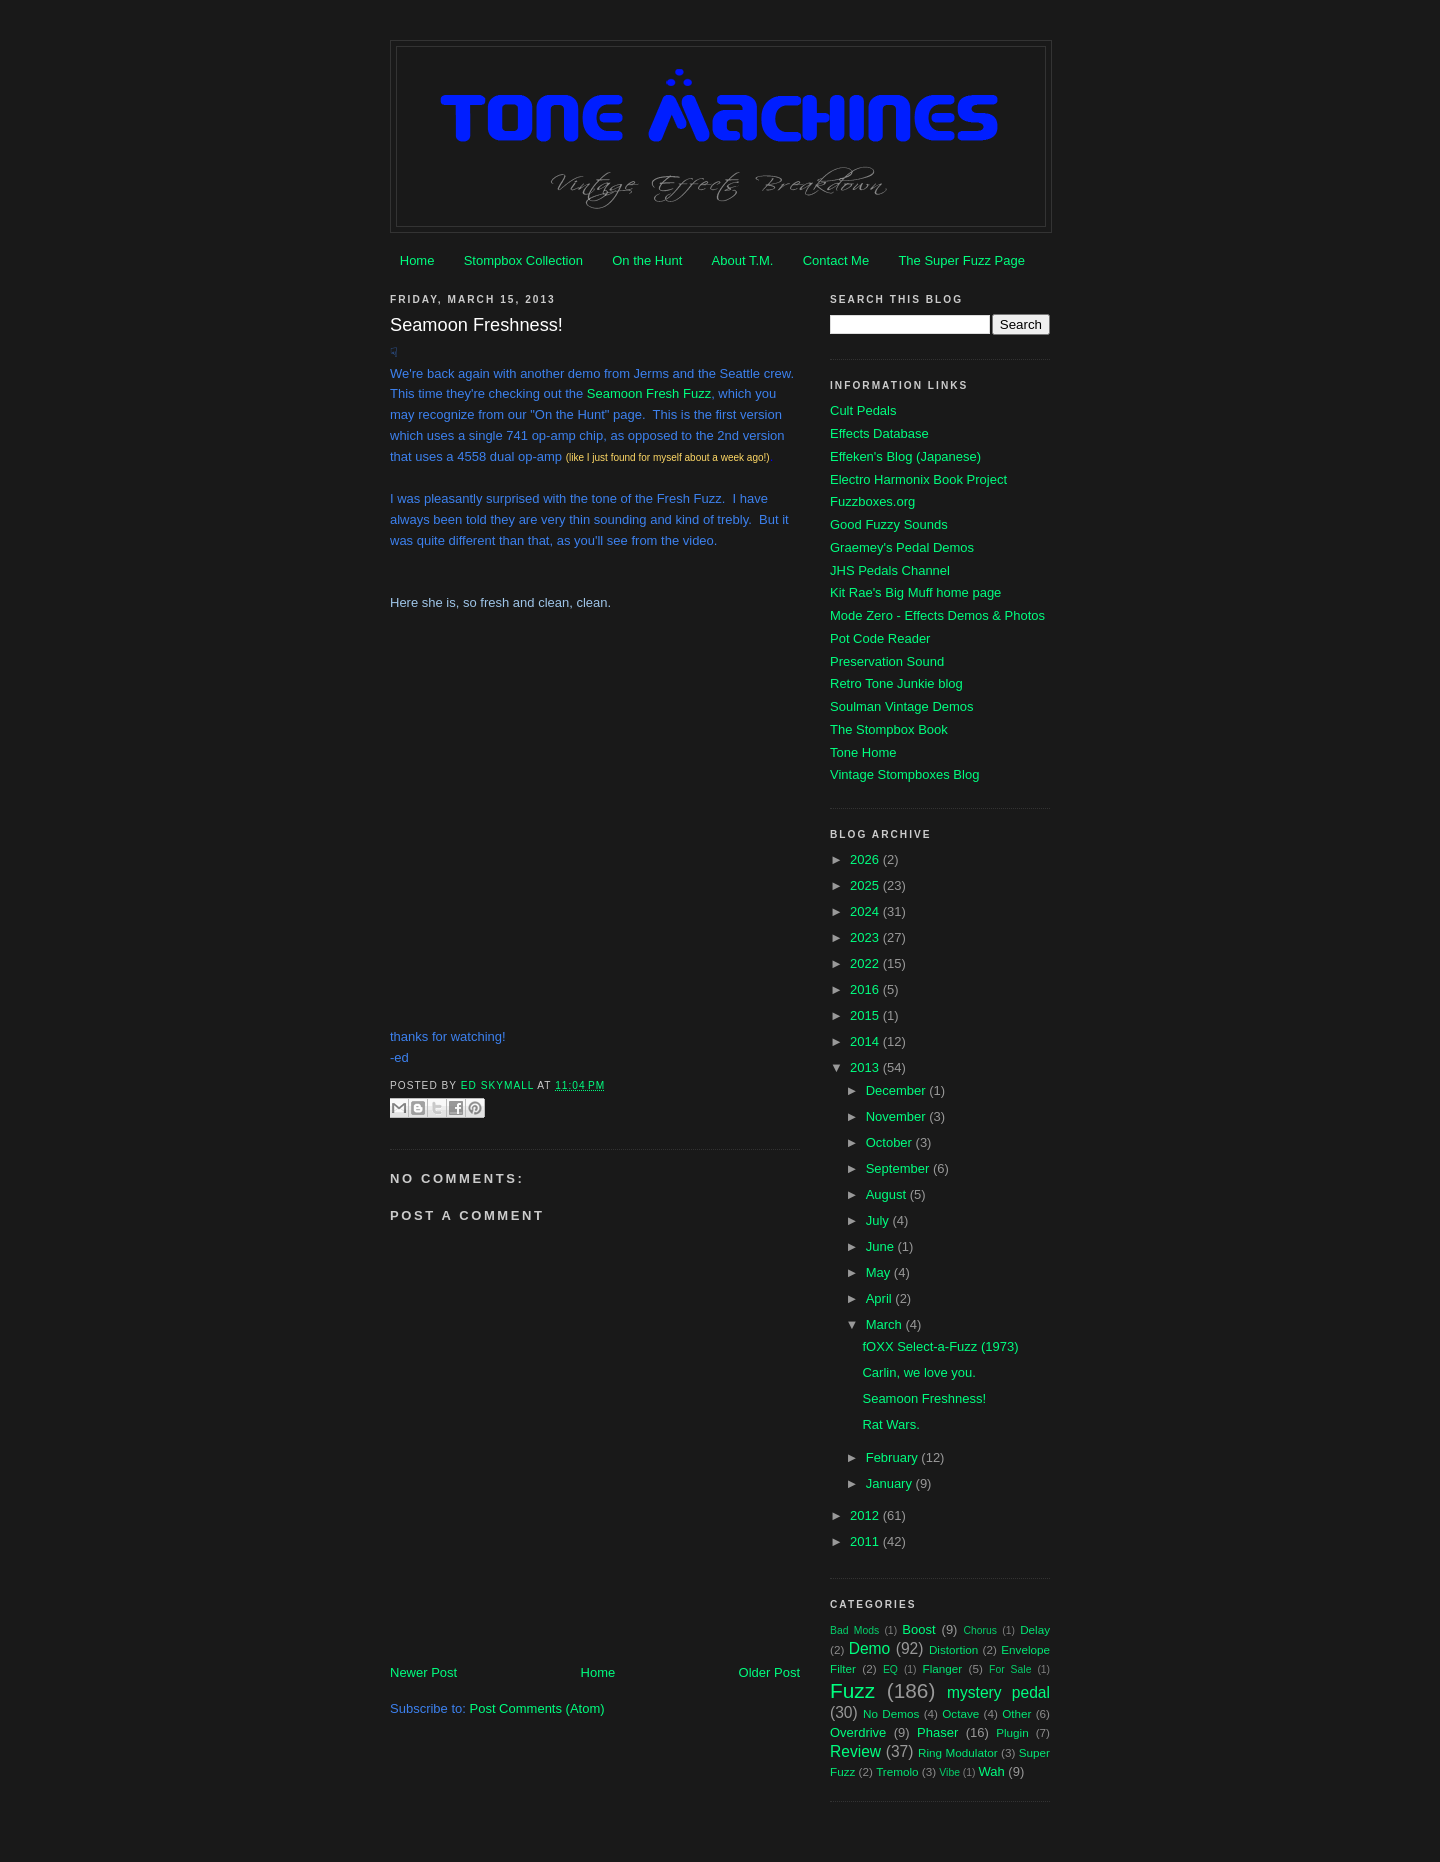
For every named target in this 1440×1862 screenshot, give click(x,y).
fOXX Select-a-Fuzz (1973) (940, 1346)
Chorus (980, 1630)
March (886, 1324)
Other (1016, 1713)
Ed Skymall (499, 1085)
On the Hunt (647, 260)
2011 (866, 1541)
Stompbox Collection (523, 260)
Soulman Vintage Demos (902, 706)
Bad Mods (854, 1630)
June (882, 1246)
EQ (890, 1669)
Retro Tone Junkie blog (896, 683)
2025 (866, 885)
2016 (866, 989)
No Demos (891, 1713)
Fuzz (852, 1690)
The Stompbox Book (889, 729)
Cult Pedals (863, 410)
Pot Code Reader (880, 638)
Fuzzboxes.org (872, 501)
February (894, 1457)
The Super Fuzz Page (961, 260)
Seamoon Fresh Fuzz (649, 393)
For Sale (1010, 1669)
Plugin (1012, 1732)
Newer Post (423, 1672)
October (891, 1142)
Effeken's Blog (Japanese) (905, 456)
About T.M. (743, 260)
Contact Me (836, 260)
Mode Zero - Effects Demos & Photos (937, 615)
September (899, 1168)
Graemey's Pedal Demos (902, 547)
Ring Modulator (958, 1752)
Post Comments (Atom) (537, 1708)
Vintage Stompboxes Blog (904, 774)
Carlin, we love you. (918, 1372)
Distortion (953, 1649)
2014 (866, 1041)
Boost (918, 1629)
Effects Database (879, 433)
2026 (866, 859)
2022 (866, 963)
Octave (960, 1713)
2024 (866, 911)
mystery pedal (998, 1692)
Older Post (769, 1672)
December (898, 1090)
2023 (866, 937)
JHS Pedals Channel (890, 570)
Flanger (943, 1668)
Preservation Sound (887, 661)
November (898, 1116)
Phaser (937, 1732)
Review (855, 1751)
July (879, 1220)
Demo (870, 1648)
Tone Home (863, 752)
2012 (866, 1515)
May (880, 1272)
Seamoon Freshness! (924, 1398)
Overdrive (858, 1732)
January (891, 1483)
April (881, 1298)
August (888, 1194)
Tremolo (897, 1771)
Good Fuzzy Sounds (889, 524)
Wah (991, 1771)
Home (417, 260)
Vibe (949, 1772)
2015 (866, 1015)
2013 (866, 1067)
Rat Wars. (890, 1424)
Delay (1035, 1629)
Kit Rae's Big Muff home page (915, 592)
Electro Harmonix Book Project (918, 479)
